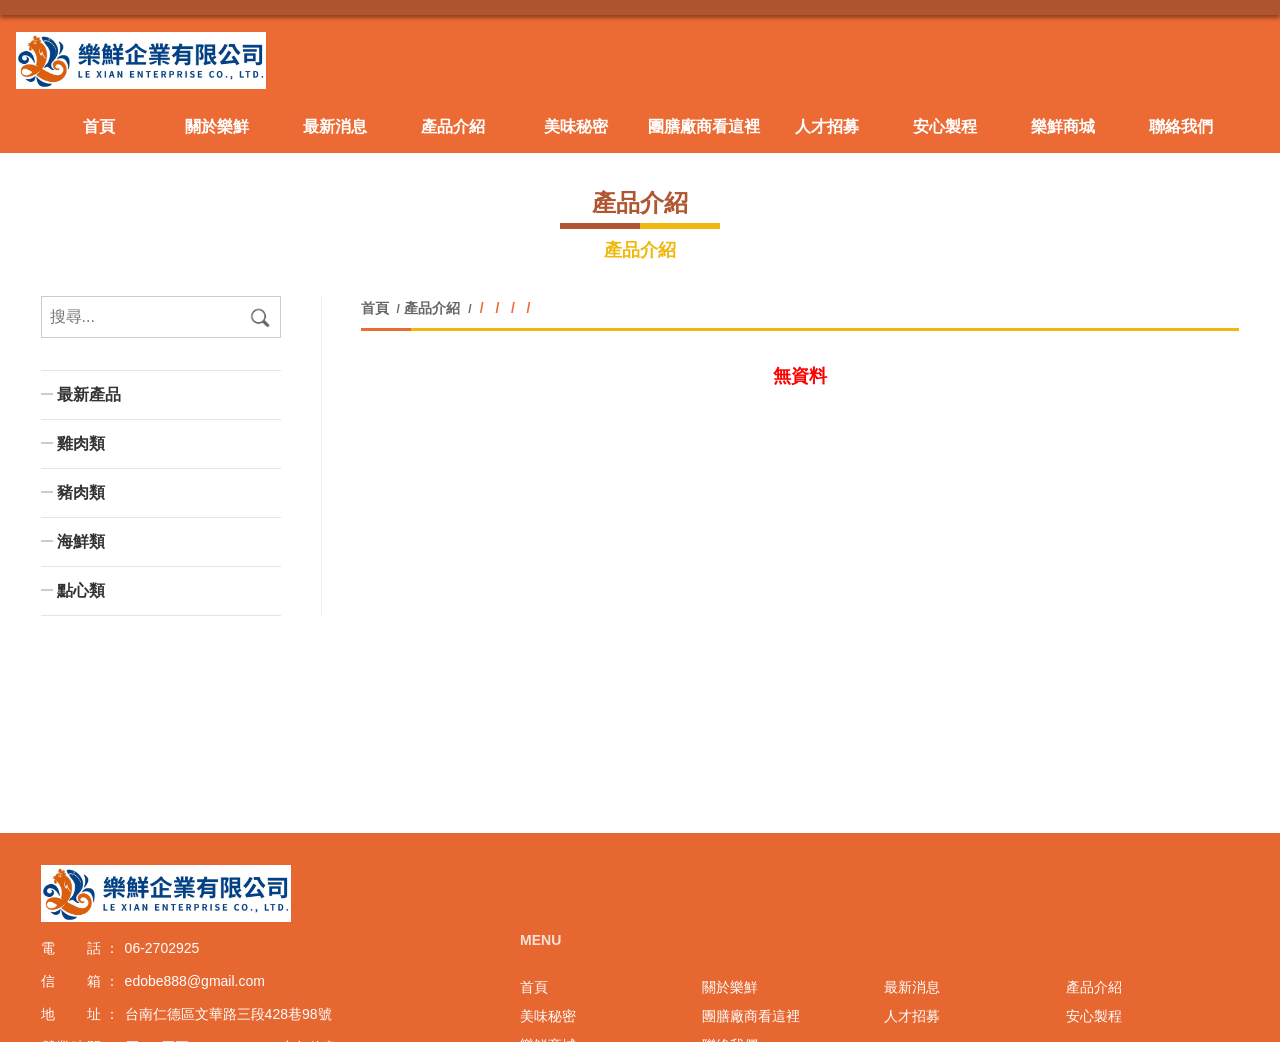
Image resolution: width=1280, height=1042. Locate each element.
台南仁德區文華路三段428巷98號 (228, 1014)
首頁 (377, 308)
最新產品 (89, 394)
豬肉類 (81, 492)
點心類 (81, 590)
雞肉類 (81, 443)
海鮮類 (81, 541)
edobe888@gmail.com (195, 981)
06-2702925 (162, 948)
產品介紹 (432, 308)
